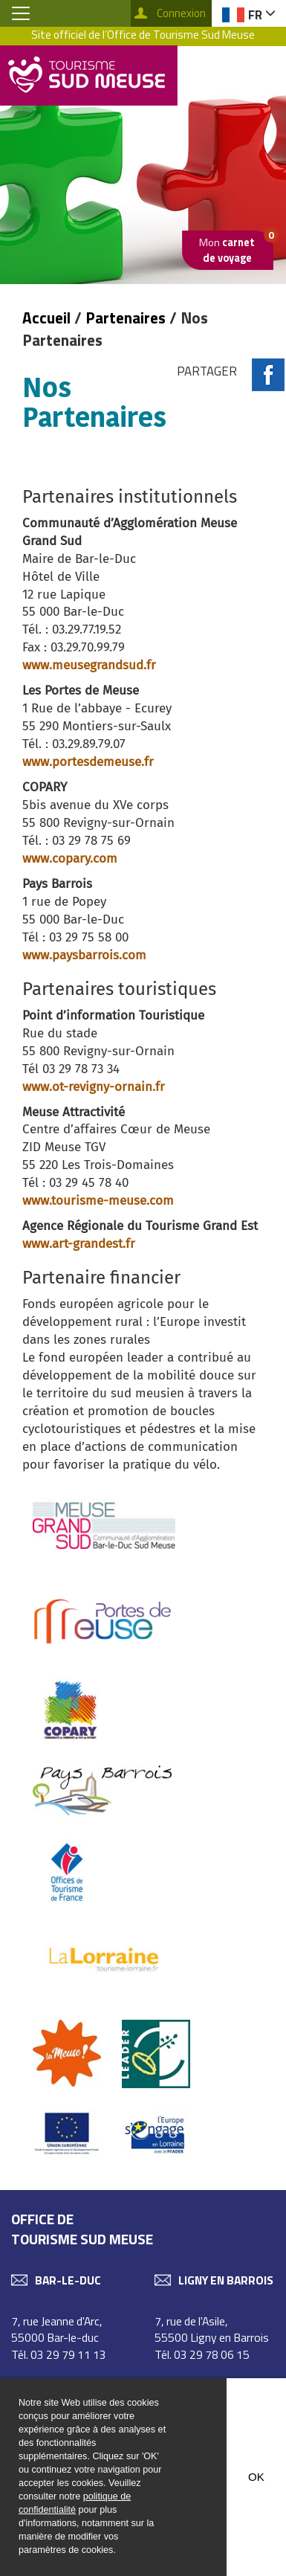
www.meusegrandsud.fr (89, 664)
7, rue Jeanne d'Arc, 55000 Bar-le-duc (57, 2329)
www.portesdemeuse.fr (88, 761)
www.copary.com (69, 858)
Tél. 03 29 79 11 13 (58, 2354)
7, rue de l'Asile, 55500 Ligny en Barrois (212, 2329)
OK (256, 2476)
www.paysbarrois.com (84, 954)
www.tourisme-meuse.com (98, 1200)
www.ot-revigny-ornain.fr (93, 1086)
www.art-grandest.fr (78, 1243)
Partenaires (125, 317)
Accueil (48, 317)
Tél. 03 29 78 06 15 (202, 2354)
